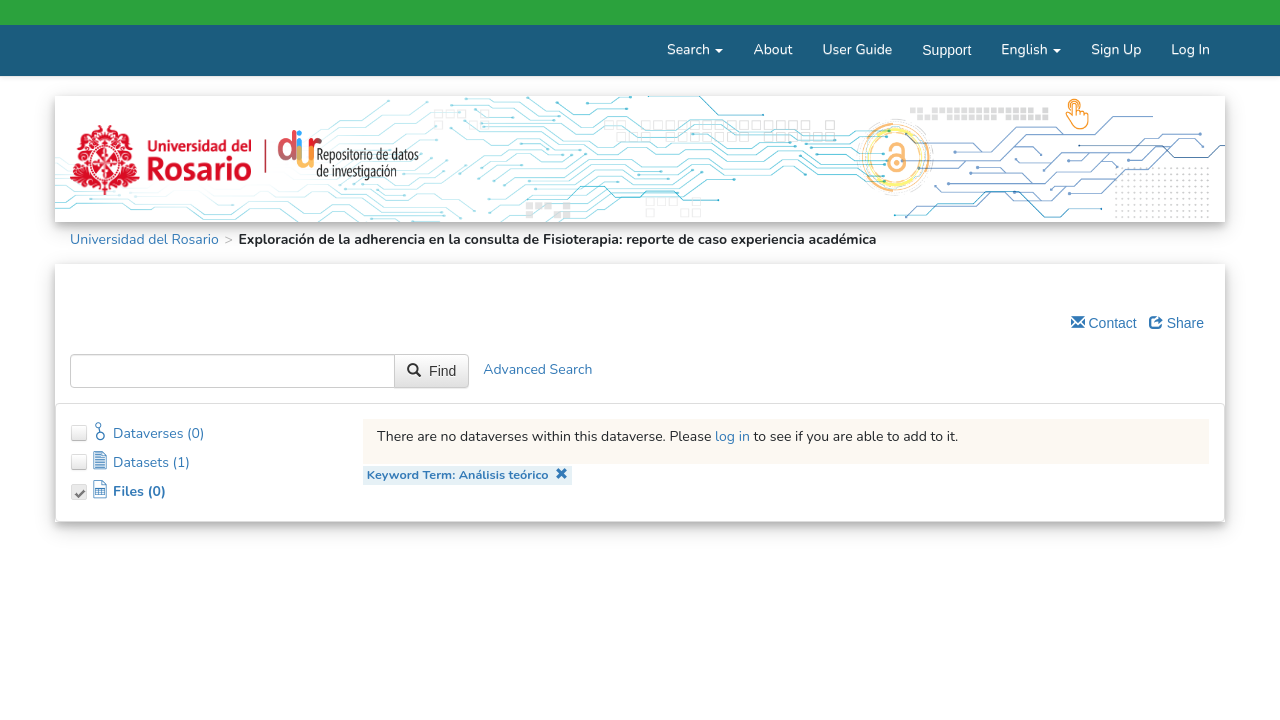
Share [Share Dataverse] (1176, 323)
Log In (1190, 49)
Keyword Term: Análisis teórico (467, 474)
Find (431, 371)
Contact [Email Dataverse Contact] (1104, 323)
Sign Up (1116, 49)
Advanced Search (537, 370)
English (1031, 49)
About (772, 49)
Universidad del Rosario (144, 239)
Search (695, 49)
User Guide (857, 49)
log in (732, 436)
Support (946, 50)
